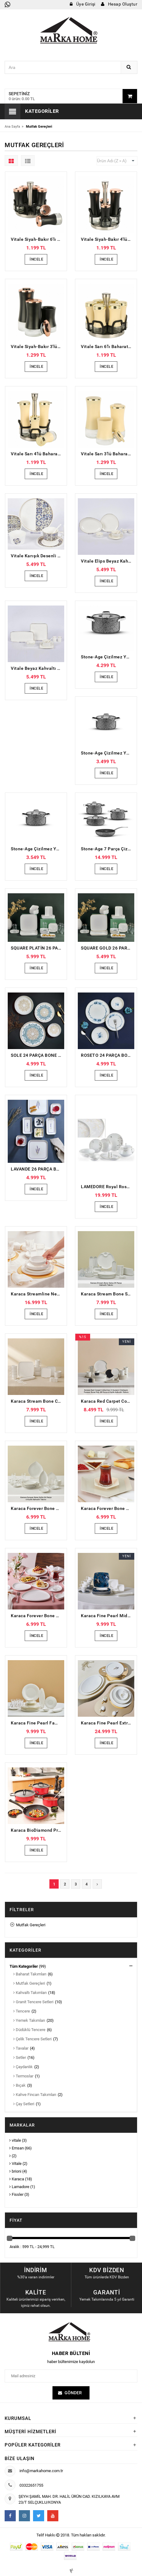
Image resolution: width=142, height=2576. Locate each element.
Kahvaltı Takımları (30, 1992)
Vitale (15, 2163)
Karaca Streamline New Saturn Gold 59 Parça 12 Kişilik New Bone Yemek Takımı (37, 1293)
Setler (19, 2057)
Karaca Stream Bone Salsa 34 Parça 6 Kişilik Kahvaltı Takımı (107, 1293)
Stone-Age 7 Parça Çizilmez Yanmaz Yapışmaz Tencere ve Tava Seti (107, 848)
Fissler (16, 2194)
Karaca (16, 2179)
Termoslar (23, 2076)
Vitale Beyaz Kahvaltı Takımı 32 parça (37, 668)
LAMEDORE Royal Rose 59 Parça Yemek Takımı (107, 1186)
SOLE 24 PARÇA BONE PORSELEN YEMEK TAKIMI (37, 1055)
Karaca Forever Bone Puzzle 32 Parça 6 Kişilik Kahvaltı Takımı (107, 1508)
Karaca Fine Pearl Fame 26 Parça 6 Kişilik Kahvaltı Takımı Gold (37, 1722)
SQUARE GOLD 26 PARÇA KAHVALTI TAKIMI (107, 948)
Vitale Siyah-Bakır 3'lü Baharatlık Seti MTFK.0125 (37, 346)
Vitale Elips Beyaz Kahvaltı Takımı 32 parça (107, 561)
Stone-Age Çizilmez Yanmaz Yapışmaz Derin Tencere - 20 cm (37, 848)
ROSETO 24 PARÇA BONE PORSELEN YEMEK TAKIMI (107, 1055)
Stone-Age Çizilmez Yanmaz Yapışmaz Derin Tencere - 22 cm (107, 752)
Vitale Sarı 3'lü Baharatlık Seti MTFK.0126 (107, 453)
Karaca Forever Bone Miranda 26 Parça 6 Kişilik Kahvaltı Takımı (37, 1615)
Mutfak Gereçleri (27, 1925)
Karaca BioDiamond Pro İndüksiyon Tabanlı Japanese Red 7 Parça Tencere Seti (37, 1830)
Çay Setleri (23, 2104)
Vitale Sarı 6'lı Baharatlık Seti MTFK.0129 (107, 346)
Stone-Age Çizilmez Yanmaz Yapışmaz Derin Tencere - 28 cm (107, 656)
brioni (15, 2171)
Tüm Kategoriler (24, 1966)
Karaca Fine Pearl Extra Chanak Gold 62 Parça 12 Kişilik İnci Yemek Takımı (107, 1722)
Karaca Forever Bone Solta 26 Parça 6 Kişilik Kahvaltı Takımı (37, 1508)
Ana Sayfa (12, 127)
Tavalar (20, 2048)
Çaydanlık (23, 2066)
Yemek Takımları (29, 2020)
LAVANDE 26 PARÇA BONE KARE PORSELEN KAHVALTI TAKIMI (37, 1169)
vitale (15, 2140)
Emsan (16, 2148)
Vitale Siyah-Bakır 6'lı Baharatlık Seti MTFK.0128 (37, 239)
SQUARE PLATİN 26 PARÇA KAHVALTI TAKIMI (37, 948)
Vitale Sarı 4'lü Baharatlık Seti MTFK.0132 (37, 453)
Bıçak (19, 2085)
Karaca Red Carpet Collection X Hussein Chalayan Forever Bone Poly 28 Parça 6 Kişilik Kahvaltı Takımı (107, 1401)
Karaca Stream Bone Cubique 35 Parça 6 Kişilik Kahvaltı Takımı (37, 1401)
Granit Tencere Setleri (33, 2002)
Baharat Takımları (29, 1974)
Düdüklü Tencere (29, 2029)
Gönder (73, 2392)
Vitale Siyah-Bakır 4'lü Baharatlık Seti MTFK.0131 (107, 239)
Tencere (21, 2011)
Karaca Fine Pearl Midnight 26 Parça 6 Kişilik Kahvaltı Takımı (107, 1615)
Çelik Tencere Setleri (32, 2039)
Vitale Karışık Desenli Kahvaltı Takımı (37, 555)
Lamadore (19, 2186)
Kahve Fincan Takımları (34, 2094)
